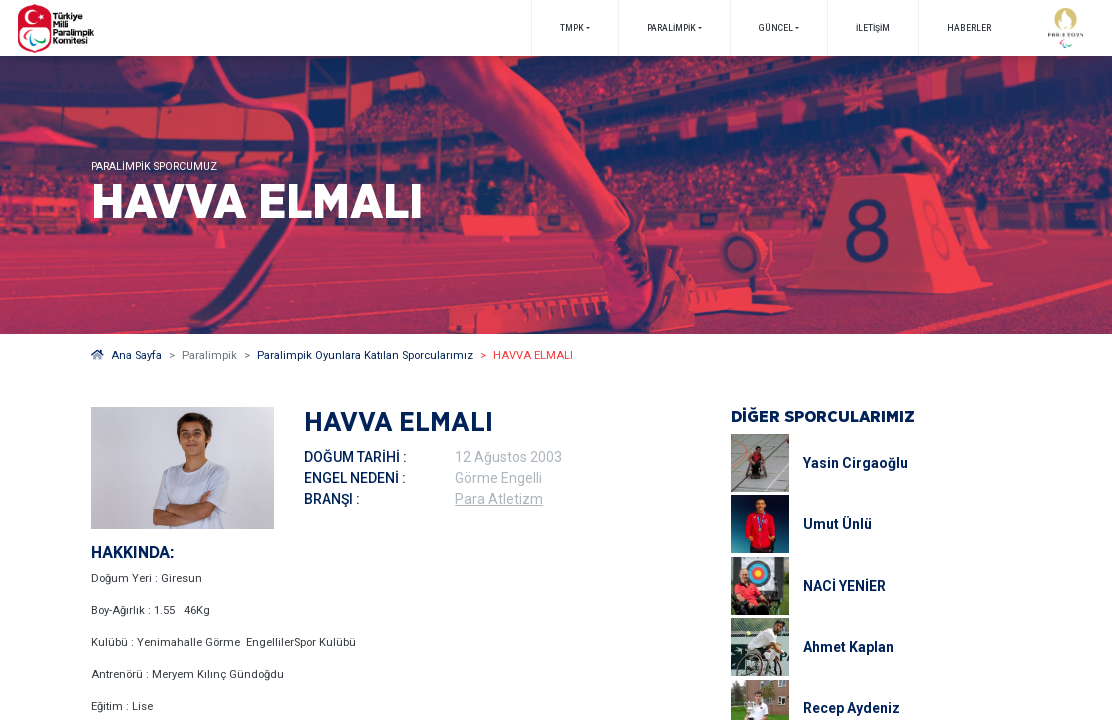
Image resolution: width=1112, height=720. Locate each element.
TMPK (572, 28)
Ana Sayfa (126, 355)
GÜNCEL (776, 28)
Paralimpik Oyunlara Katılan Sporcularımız (365, 355)
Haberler (969, 28)
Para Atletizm (499, 499)
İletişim (873, 28)
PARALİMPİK (671, 28)
